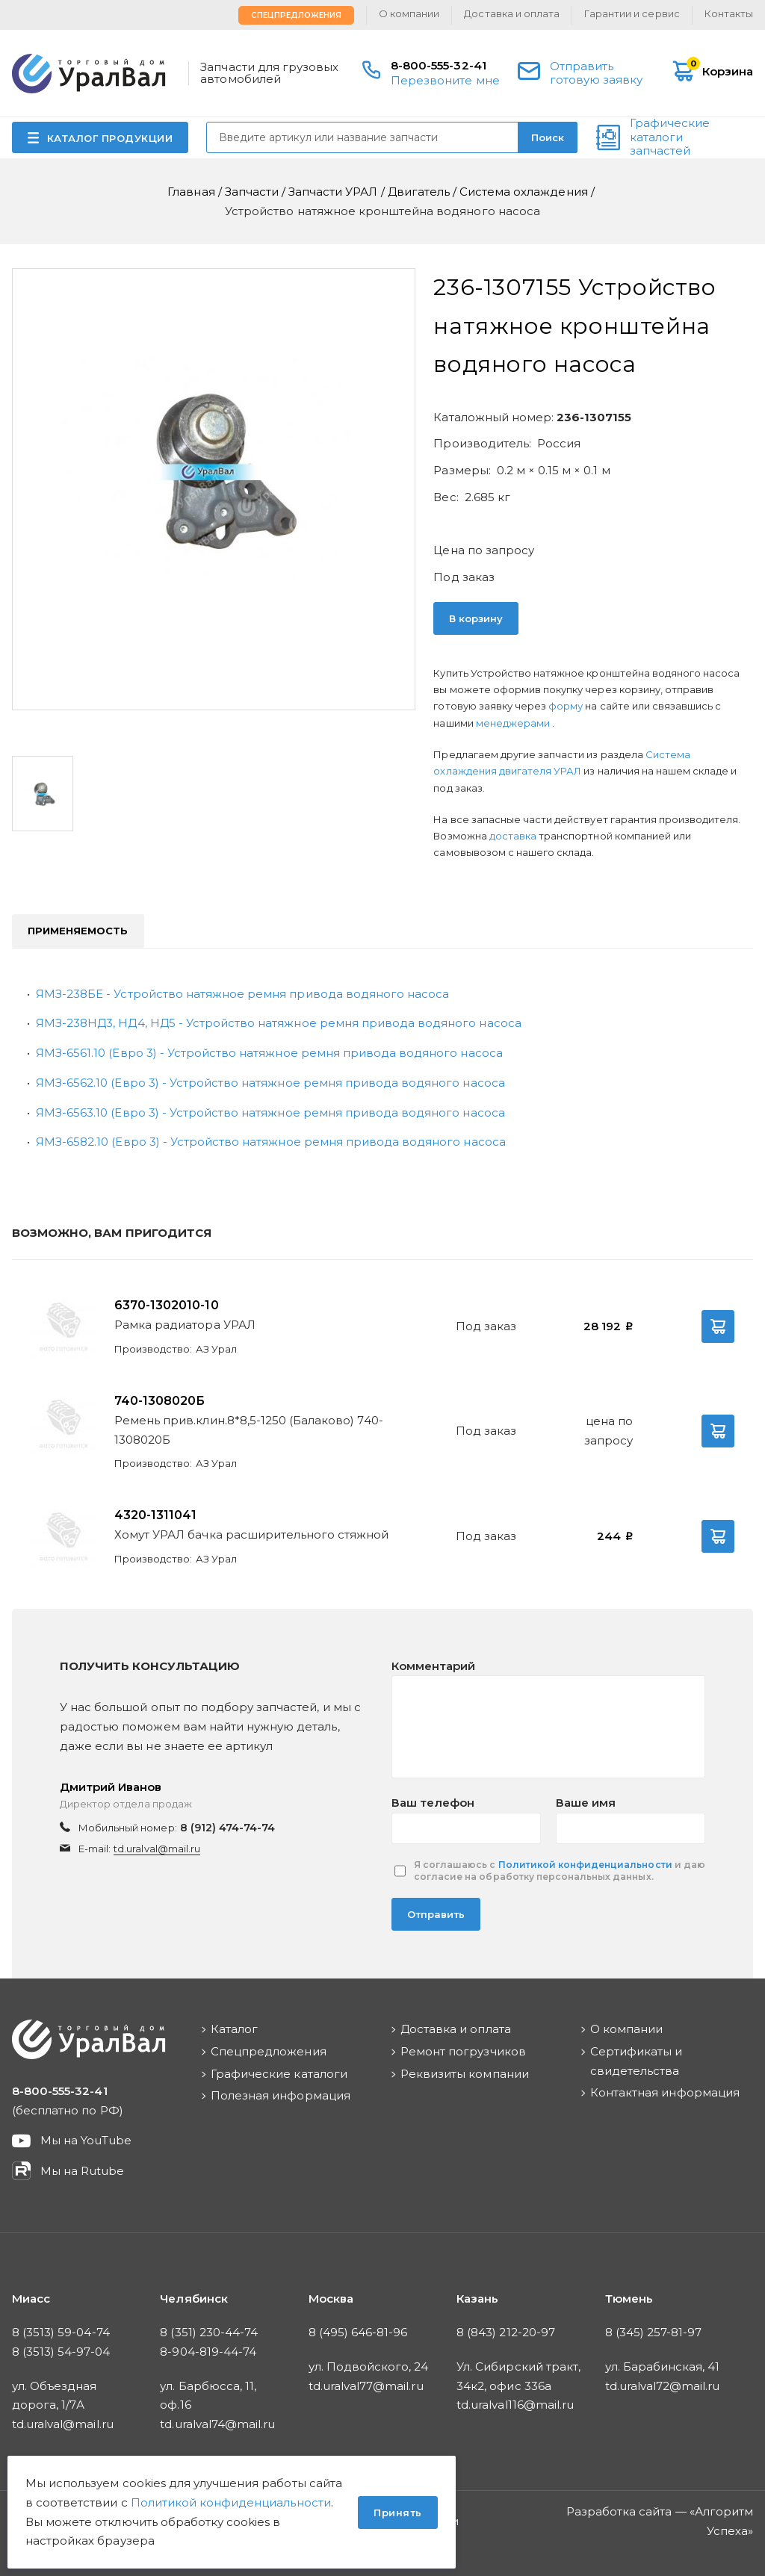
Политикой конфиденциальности (585, 1864)
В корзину (476, 618)
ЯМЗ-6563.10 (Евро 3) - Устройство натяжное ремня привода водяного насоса (270, 1112)
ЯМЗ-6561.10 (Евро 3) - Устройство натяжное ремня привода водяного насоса (269, 1053)
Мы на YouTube (86, 2140)
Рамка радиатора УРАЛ (184, 1325)
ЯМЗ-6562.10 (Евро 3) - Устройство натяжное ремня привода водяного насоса (270, 1083)
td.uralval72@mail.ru (662, 2386)
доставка (512, 836)
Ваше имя (586, 1803)
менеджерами (514, 723)
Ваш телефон (432, 1803)
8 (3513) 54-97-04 (61, 2351)
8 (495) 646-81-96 (358, 2332)
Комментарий (433, 1666)
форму (565, 706)
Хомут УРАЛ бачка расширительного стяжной (251, 1534)
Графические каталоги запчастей (670, 137)
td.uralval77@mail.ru (366, 2386)
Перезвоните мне (445, 80)
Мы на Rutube (82, 2171)
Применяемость (78, 931)
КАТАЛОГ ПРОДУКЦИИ (110, 138)
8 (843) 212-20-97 (505, 2332)
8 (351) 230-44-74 (209, 2332)
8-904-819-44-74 (208, 2351)
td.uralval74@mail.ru (217, 2424)
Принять (398, 2512)
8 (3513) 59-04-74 (61, 2332)
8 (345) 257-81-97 (653, 2332)
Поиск (547, 137)
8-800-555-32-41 (438, 65)
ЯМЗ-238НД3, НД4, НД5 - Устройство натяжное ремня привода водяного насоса (278, 1023)
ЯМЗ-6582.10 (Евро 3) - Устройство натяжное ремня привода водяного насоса (271, 1142)
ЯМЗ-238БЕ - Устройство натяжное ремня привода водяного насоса (242, 994)
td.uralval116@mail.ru (515, 2404)
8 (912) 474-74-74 (228, 1827)
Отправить (436, 1914)
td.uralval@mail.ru (157, 1849)
